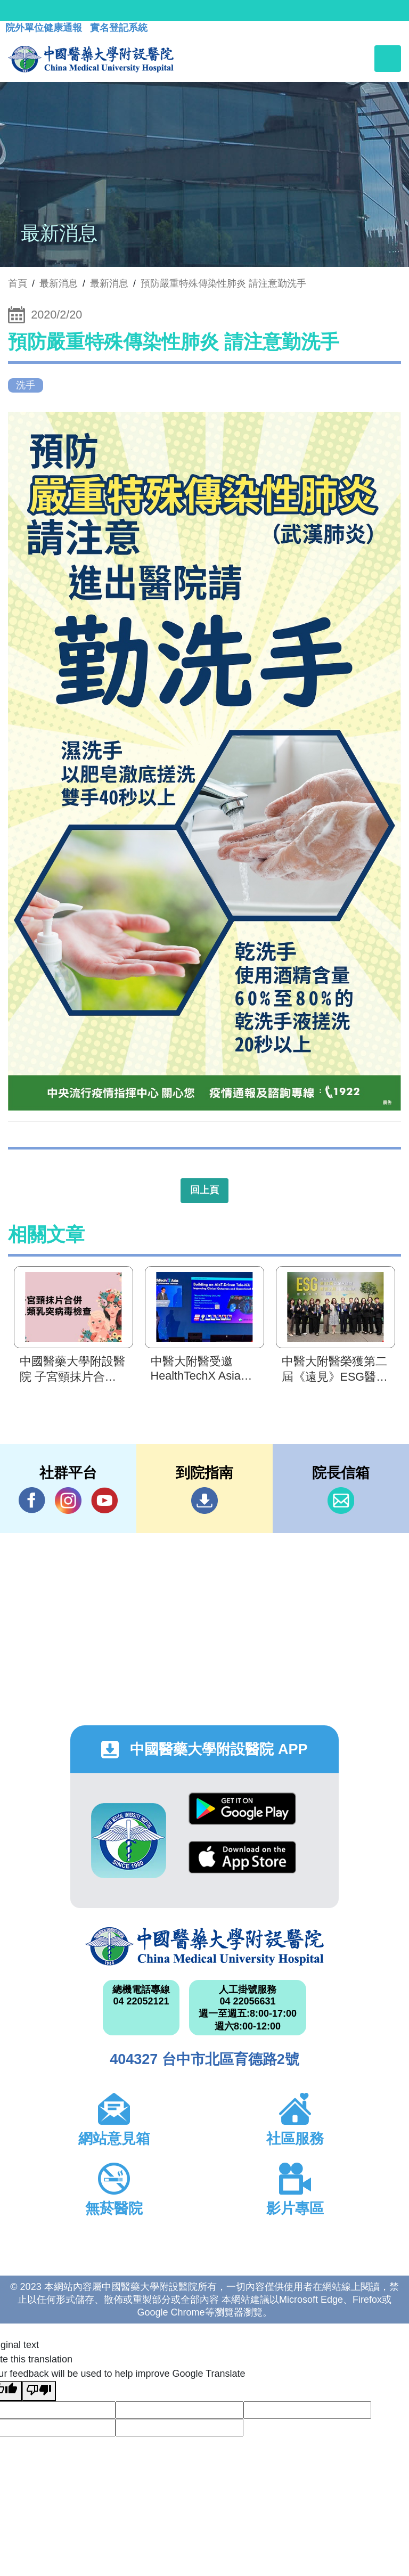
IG (68, 1500)
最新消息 (109, 283)
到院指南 (204, 1500)
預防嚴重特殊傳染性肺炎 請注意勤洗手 (223, 283)
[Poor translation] (39, 2391)
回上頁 (204, 1190)
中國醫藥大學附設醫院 (204, 1946)
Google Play (242, 1808)
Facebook (32, 1500)
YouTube (104, 1500)
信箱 (341, 1500)
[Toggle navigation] (387, 58)
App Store (242, 1857)
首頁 (17, 283)
